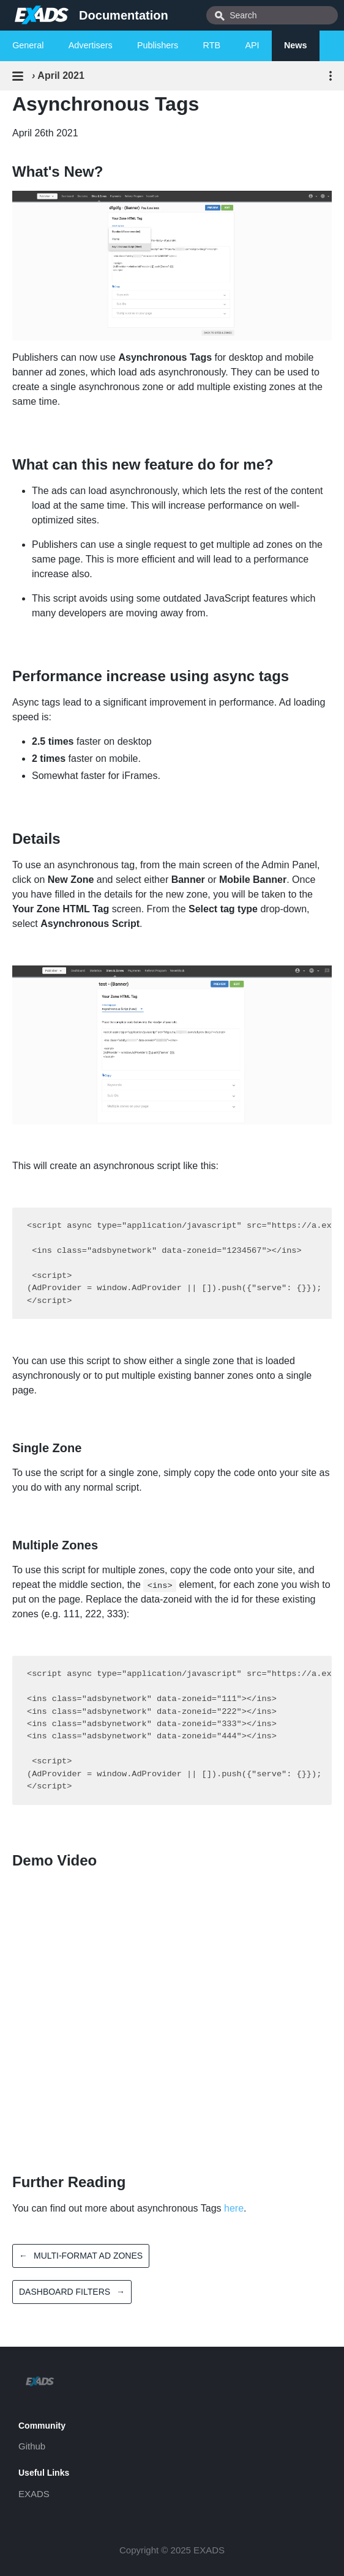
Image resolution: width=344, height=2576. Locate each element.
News (295, 45)
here (234, 2208)
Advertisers (91, 45)
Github (31, 2446)
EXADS (34, 2494)
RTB (212, 45)
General (27, 45)
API (252, 45)
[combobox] (272, 15)
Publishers (157, 45)
